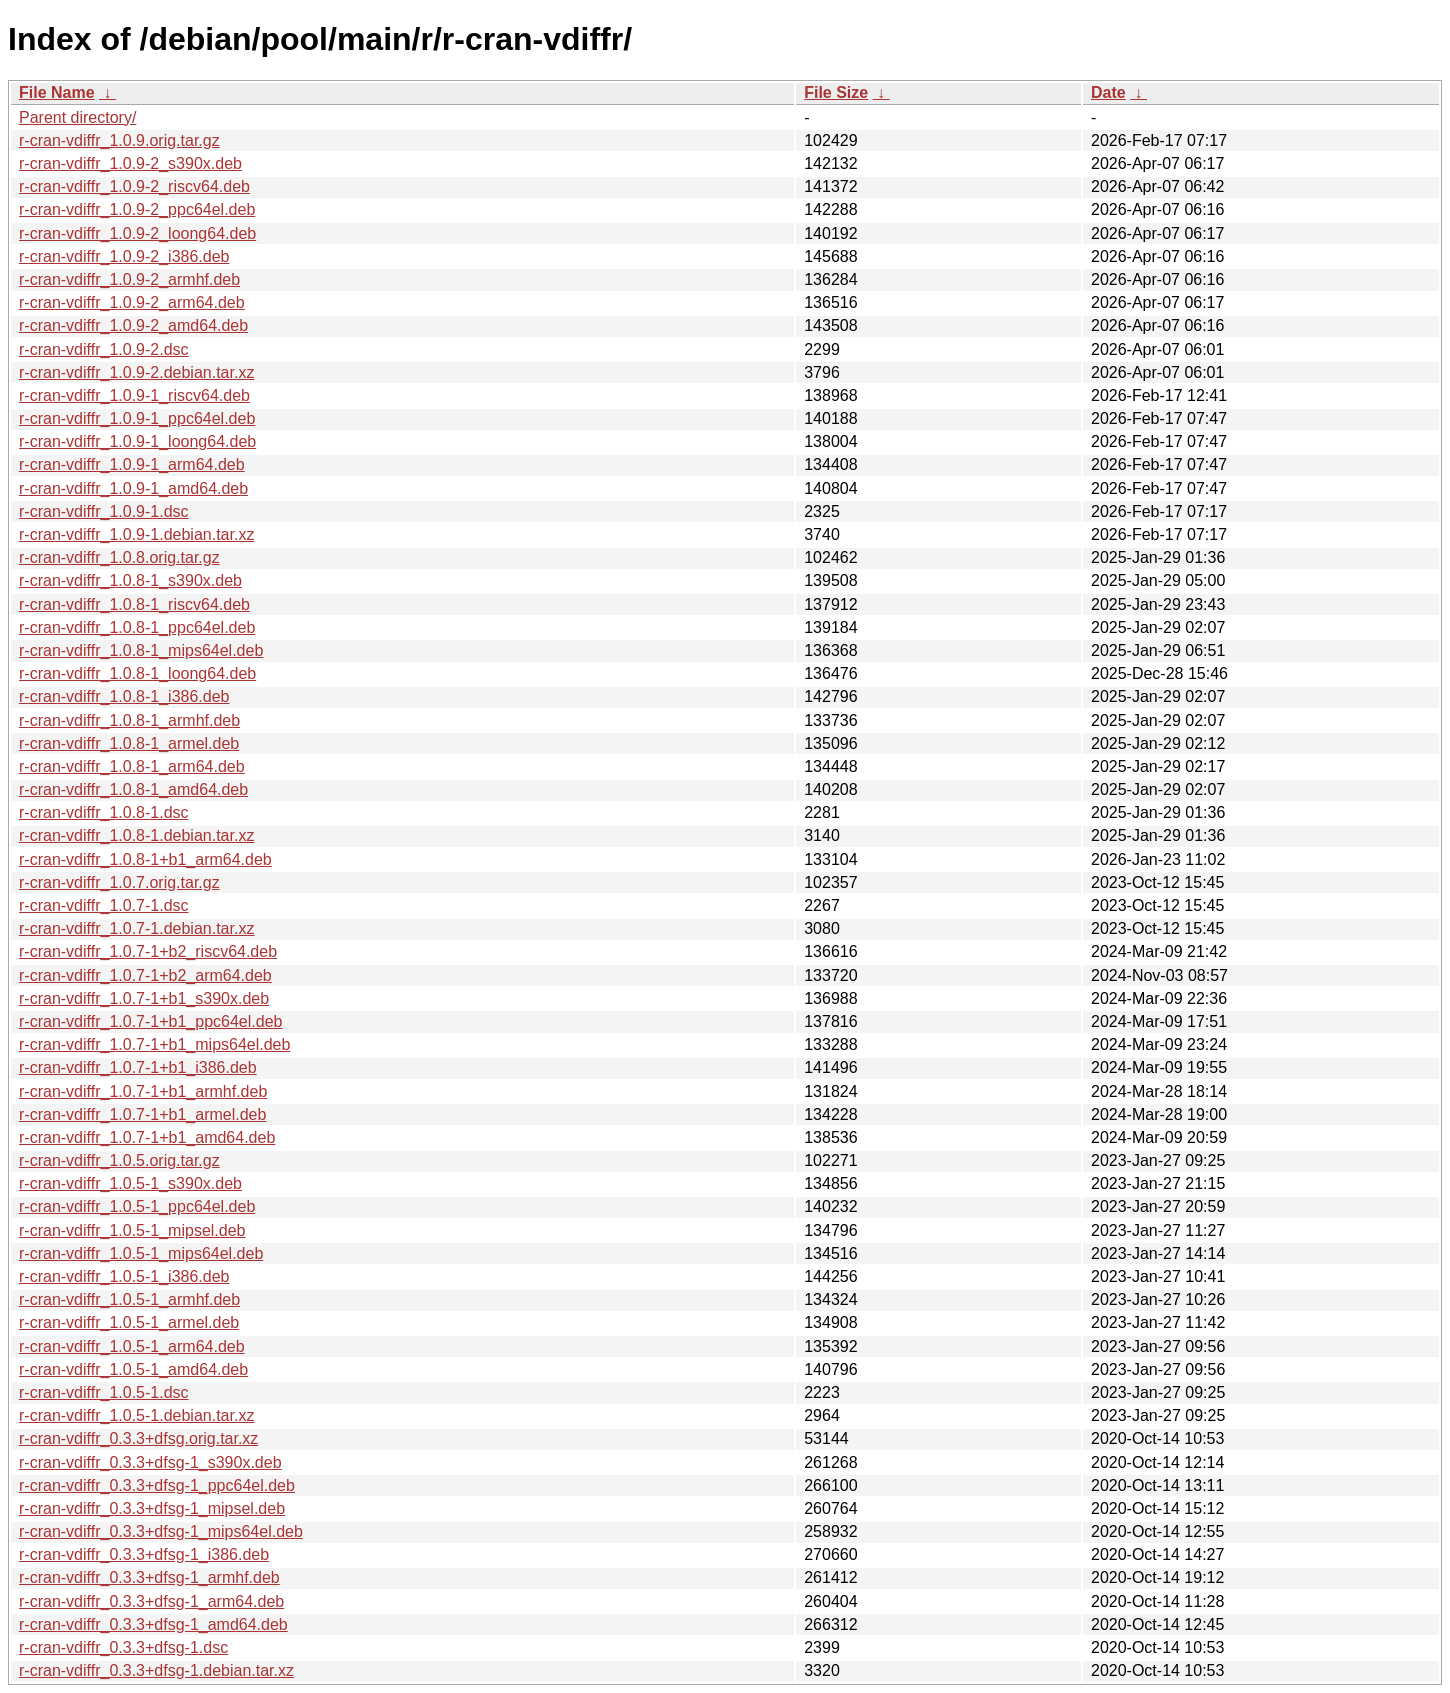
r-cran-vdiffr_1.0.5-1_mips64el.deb (141, 1253)
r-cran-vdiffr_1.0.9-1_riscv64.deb (134, 395)
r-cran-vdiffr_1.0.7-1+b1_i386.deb (138, 1067)
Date (1108, 92)
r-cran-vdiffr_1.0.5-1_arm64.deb (132, 1346)
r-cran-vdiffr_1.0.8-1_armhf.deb (129, 720)
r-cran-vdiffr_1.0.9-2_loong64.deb (137, 233)
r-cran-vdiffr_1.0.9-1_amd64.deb (133, 488)
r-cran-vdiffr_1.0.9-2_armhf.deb (129, 279)
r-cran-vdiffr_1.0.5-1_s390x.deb (130, 1183)
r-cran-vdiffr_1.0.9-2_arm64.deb (132, 302)
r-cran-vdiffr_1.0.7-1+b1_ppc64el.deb (150, 1021)
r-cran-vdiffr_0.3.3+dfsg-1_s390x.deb (150, 1462)
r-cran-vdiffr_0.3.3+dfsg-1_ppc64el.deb (157, 1485)
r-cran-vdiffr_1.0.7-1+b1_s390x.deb (144, 998)
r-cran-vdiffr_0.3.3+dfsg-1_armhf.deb (149, 1577)
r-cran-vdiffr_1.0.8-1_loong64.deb (137, 673)
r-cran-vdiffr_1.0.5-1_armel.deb (129, 1322)
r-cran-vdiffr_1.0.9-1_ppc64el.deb (137, 418)
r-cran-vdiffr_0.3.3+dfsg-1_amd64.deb (153, 1624)
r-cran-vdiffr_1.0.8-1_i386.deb (124, 696)
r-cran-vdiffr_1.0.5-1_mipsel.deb (132, 1230)
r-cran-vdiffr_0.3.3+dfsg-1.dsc (123, 1647)
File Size (836, 92)
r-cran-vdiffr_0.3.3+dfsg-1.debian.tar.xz (156, 1670)
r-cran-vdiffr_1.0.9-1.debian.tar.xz (136, 534)
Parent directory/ (77, 117)
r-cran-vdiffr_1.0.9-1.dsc (104, 511)
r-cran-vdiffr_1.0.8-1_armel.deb (129, 743)
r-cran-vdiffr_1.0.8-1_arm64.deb (132, 766)
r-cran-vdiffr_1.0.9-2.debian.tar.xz (136, 372)
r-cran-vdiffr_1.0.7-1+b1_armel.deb (142, 1114)
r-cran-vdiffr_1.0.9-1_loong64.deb (137, 441)
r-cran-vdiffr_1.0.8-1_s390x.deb (130, 580)
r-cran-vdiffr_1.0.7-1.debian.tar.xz (136, 928)
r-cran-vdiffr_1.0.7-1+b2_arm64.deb (145, 975)
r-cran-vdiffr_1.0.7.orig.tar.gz (119, 882)
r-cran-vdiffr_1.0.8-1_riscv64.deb (134, 604)
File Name (57, 92)
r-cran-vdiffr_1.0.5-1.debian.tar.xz (136, 1415)
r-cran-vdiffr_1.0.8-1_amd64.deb (133, 789)
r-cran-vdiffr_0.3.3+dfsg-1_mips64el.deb (161, 1531)
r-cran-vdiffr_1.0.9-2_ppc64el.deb (137, 209)
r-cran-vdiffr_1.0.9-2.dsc (104, 349)
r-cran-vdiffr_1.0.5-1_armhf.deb (129, 1299)
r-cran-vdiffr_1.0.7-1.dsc (104, 905)
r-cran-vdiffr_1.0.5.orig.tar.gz (119, 1160)
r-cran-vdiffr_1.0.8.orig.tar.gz (119, 557)
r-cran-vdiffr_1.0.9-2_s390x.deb (130, 163)
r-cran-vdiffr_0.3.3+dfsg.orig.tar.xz (138, 1438)
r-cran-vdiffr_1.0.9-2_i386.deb (124, 256)
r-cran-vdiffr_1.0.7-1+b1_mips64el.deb (154, 1044)
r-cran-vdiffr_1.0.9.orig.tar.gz (119, 140)
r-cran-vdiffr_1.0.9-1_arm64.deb (132, 464)
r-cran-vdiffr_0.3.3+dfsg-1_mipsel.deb (152, 1508)
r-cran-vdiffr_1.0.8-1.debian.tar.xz (136, 835)
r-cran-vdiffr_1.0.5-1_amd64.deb (133, 1369)
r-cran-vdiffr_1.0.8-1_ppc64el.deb (137, 627)
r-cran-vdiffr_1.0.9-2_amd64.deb (133, 325)
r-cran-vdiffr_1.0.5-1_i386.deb (124, 1276)
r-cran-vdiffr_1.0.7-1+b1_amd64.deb (147, 1137)
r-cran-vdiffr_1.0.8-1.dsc (104, 812)
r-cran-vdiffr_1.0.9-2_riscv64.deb (134, 186)
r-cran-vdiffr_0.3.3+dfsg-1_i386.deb (144, 1554)
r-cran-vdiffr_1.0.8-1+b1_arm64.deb (145, 859)
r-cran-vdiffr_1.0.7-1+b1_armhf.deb (143, 1091)
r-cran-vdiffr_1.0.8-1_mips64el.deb (141, 650)
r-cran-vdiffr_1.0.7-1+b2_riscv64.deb (148, 951)
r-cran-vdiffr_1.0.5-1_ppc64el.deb (137, 1206)
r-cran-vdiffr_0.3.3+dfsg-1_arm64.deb (151, 1601)
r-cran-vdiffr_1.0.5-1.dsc (104, 1392)
